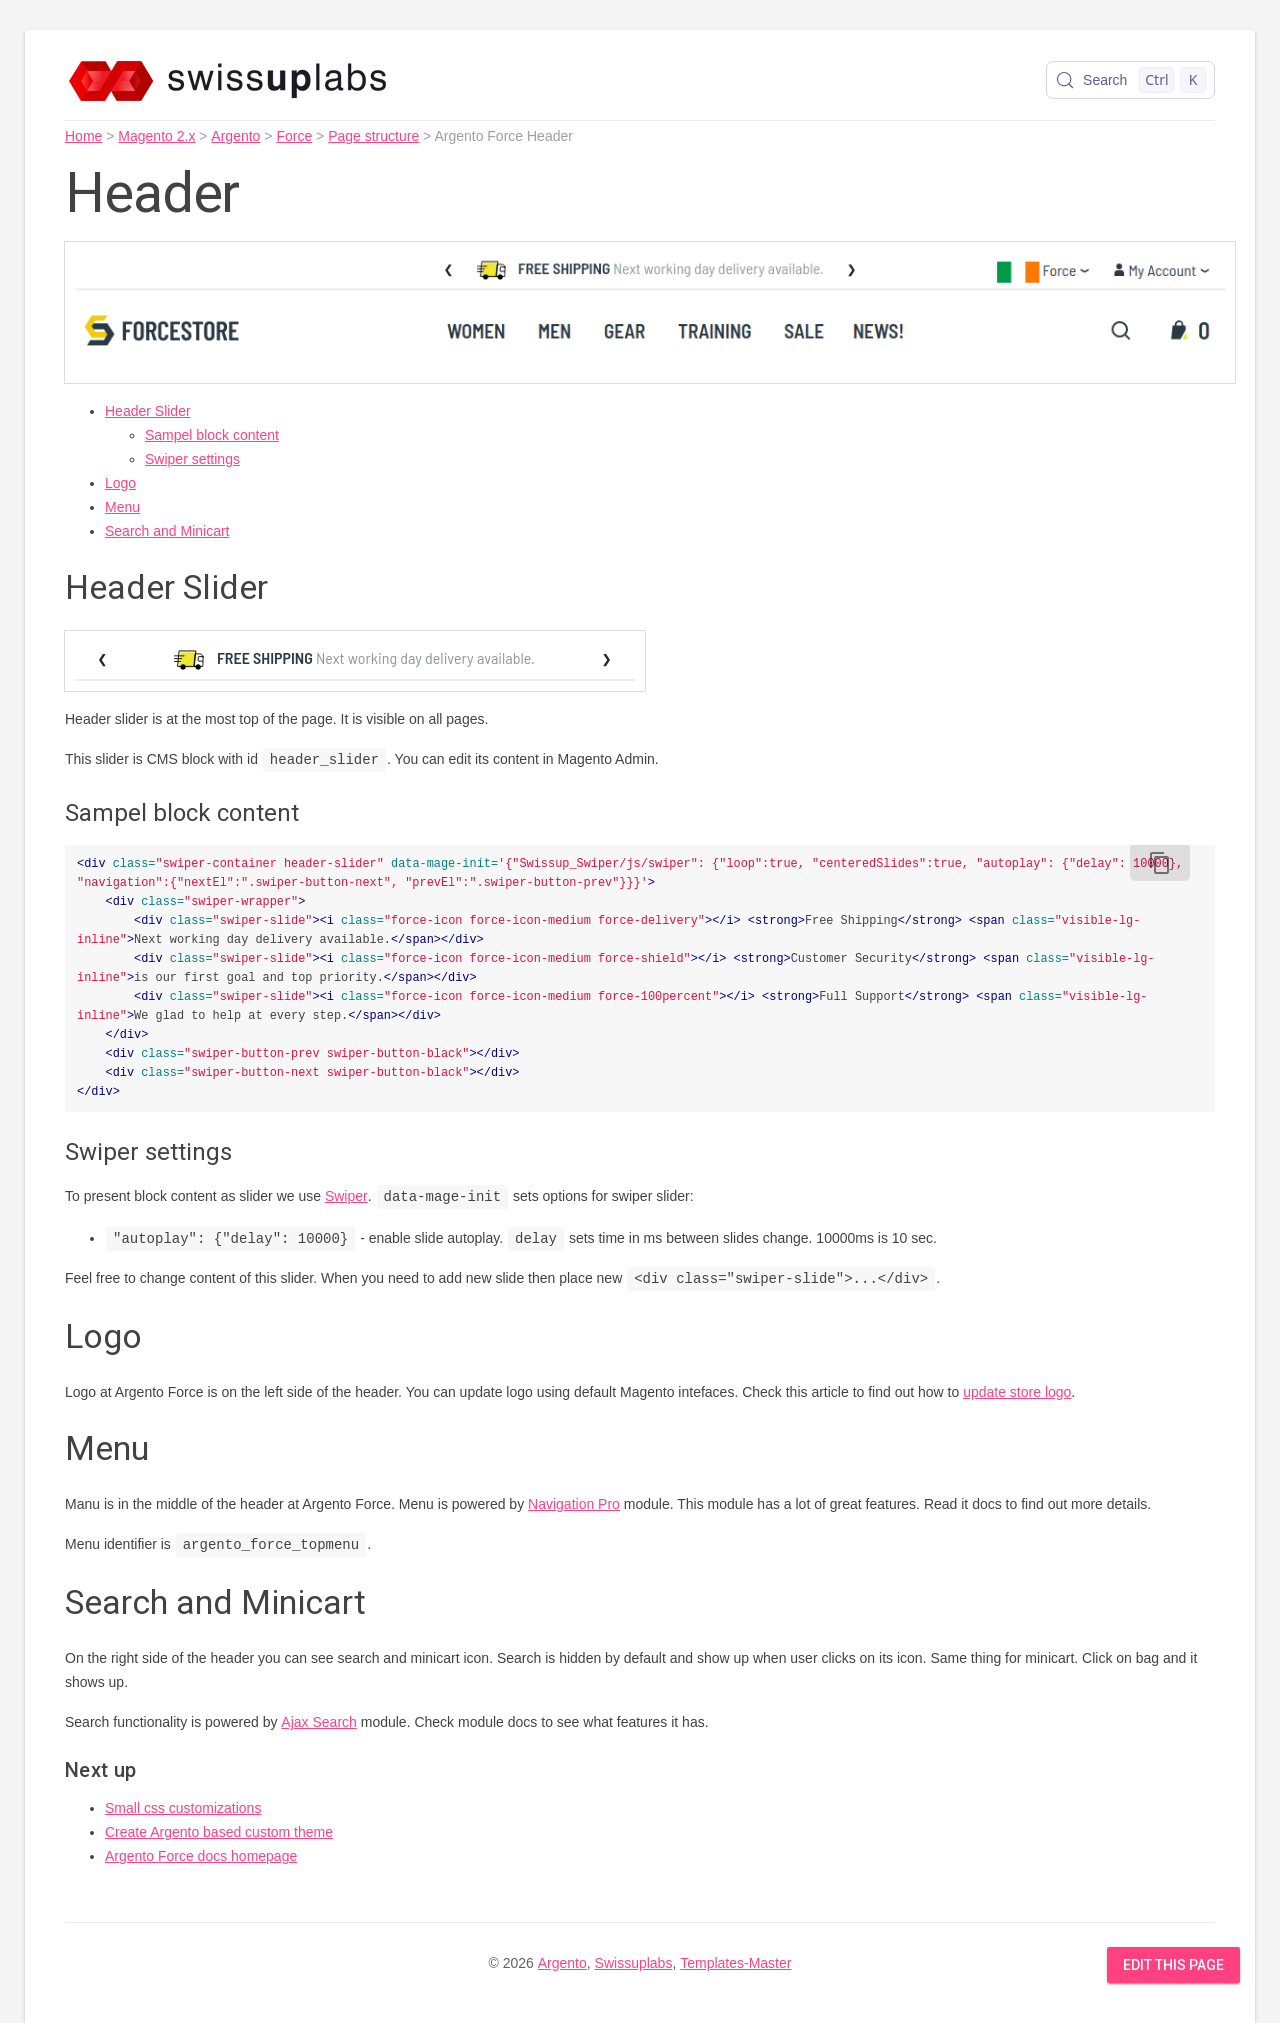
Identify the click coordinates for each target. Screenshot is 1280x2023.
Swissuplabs (634, 1963)
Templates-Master (735, 1963)
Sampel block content (212, 435)
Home (83, 136)
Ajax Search (318, 1722)
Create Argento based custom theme (219, 1832)
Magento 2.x (156, 136)
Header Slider (148, 411)
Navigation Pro (574, 1504)
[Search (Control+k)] (1130, 80)
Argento (235, 136)
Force (294, 136)
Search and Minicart (167, 531)
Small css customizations (183, 1808)
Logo (120, 483)
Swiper (346, 1197)
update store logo (1017, 1392)
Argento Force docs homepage (201, 1856)
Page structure (373, 136)
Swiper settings (192, 459)
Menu (122, 507)
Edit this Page (1173, 1965)
